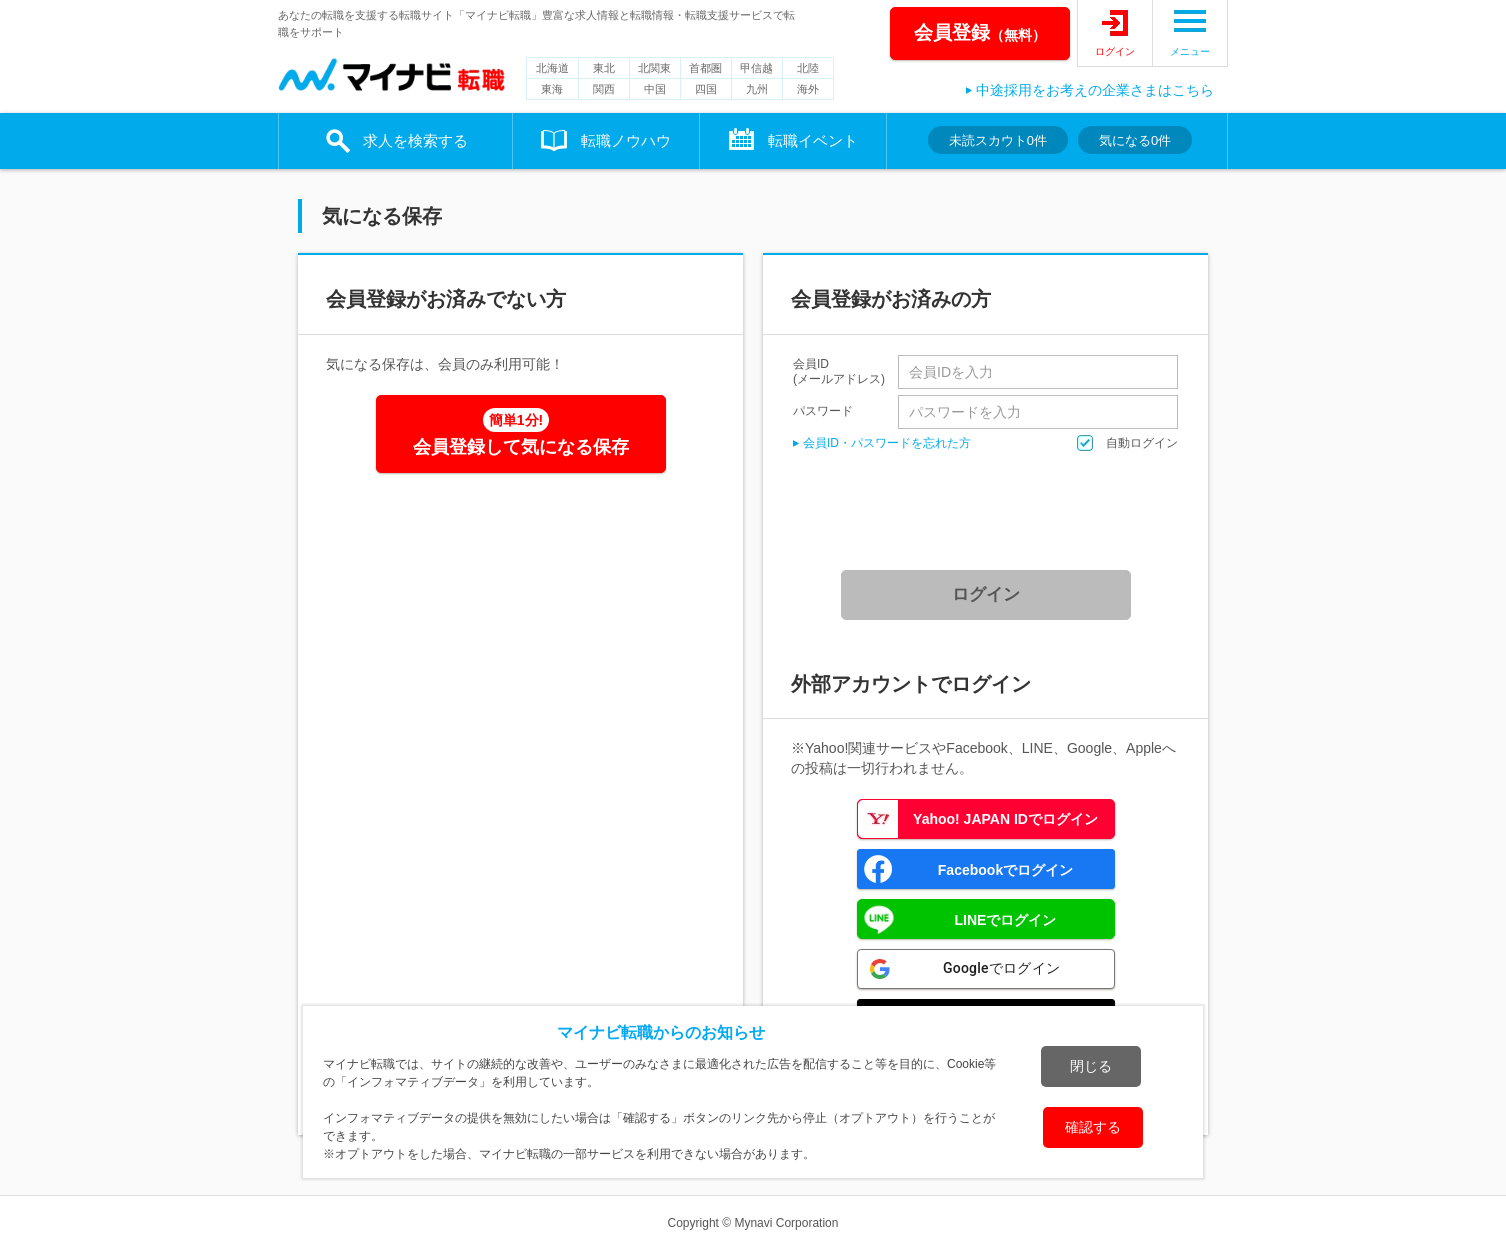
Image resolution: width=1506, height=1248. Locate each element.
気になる (1135, 140)
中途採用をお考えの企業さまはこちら (1095, 90)
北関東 (654, 68)
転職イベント (813, 140)
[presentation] (993, 511)
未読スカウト (998, 140)
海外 (808, 89)
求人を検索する (415, 140)
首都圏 (705, 68)
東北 (604, 68)
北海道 (552, 68)
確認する (1093, 1127)
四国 (706, 89)
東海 (552, 89)
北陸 (808, 68)
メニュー (1190, 51)
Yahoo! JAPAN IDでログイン (1005, 819)
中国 (655, 89)
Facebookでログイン (1005, 870)
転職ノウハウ (626, 140)
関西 (604, 89)
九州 (757, 89)
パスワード (823, 410)
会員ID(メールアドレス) (839, 372)
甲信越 (756, 68)
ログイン (1115, 51)
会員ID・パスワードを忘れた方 (887, 443)
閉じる (1091, 1066)
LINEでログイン (1006, 920)
